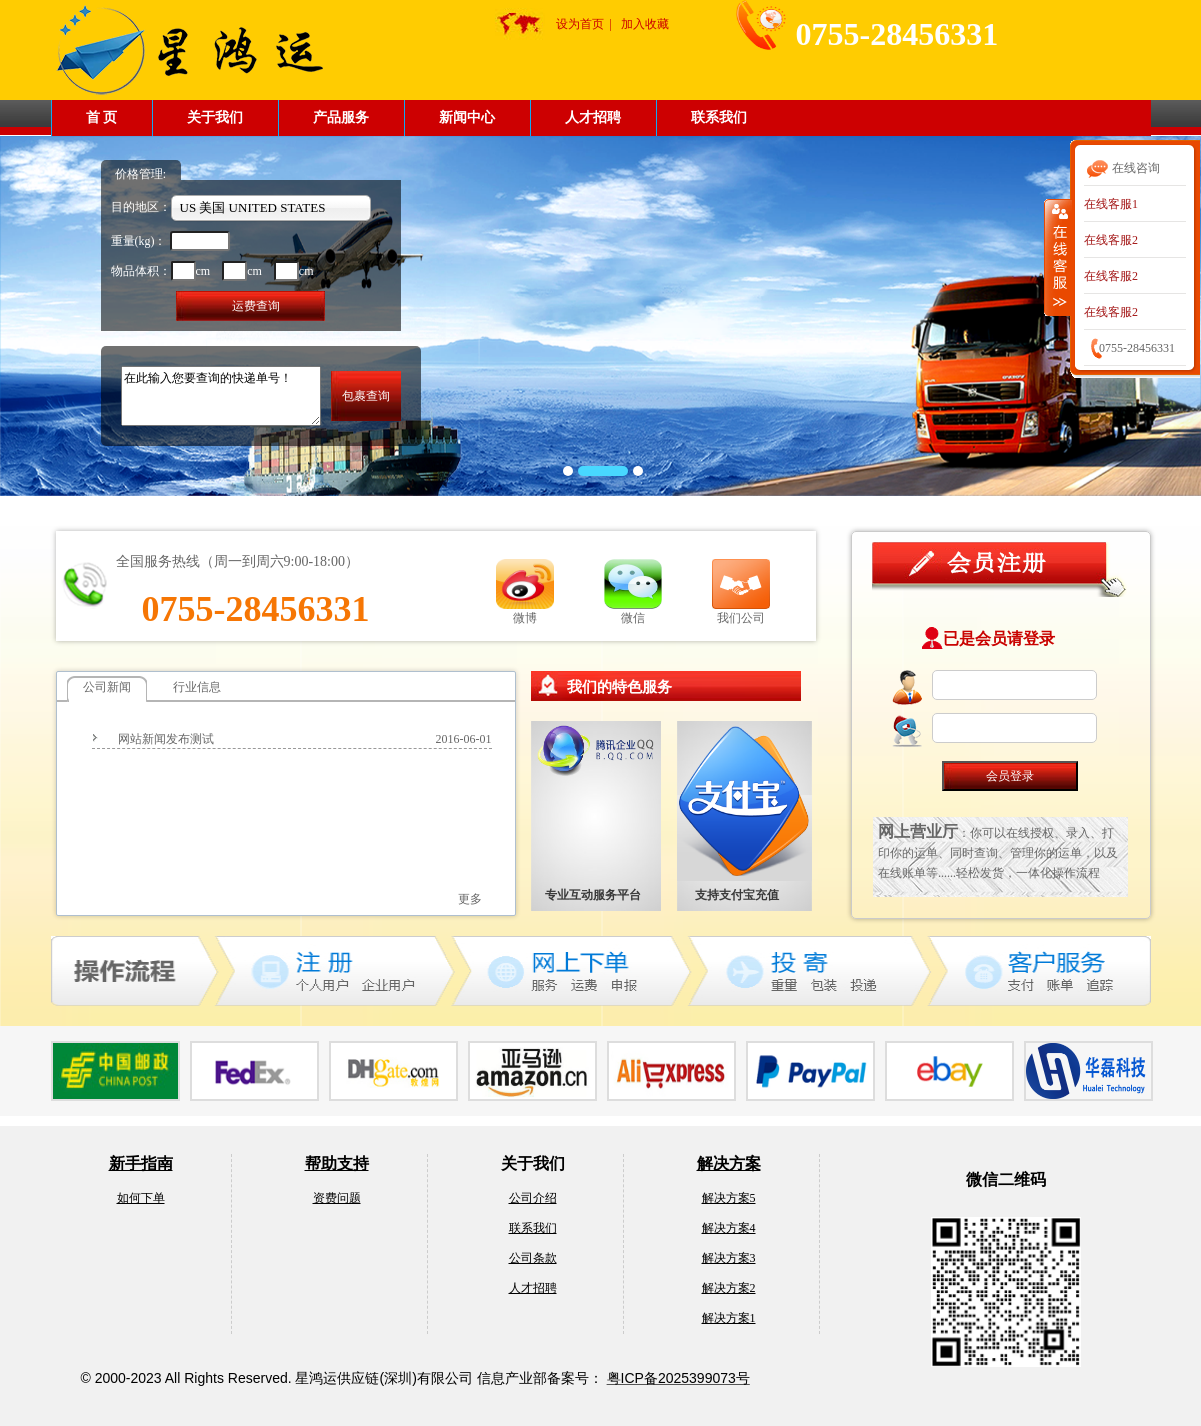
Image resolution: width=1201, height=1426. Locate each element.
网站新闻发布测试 (166, 739)
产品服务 (341, 117)
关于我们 (215, 117)
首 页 (102, 117)
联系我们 (719, 117)
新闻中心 (467, 117)
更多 (470, 899)
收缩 (1058, 257)
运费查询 (256, 306)
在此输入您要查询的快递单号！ (221, 396)
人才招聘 (593, 117)
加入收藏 (645, 24)
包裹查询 (366, 396)
